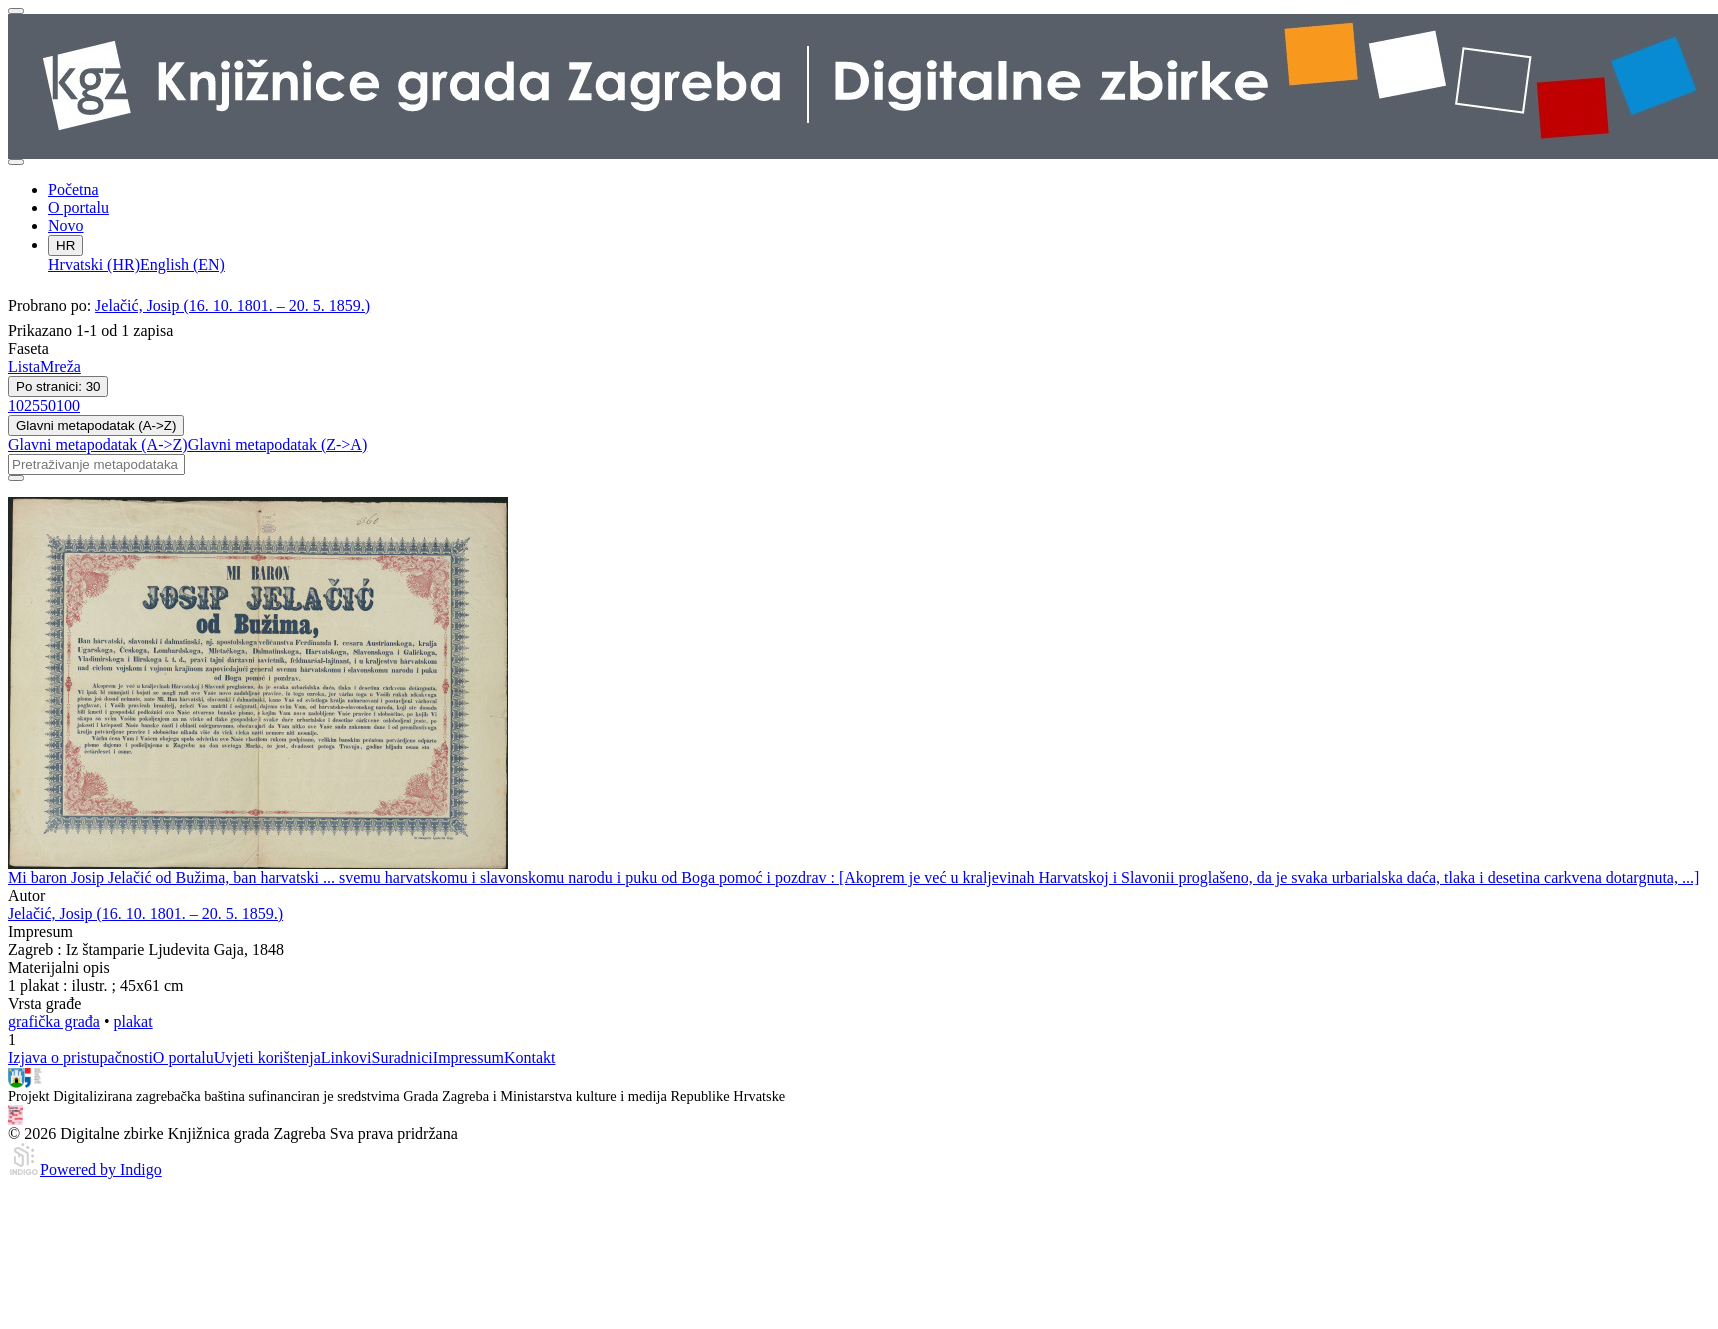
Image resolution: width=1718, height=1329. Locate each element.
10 (16, 405)
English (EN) (182, 264)
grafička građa (54, 1021)
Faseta (28, 348)
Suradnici (401, 1057)
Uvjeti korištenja (267, 1057)
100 (68, 405)
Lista (24, 366)
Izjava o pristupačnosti (80, 1057)
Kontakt (530, 1057)
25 (32, 405)
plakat (133, 1021)
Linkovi (346, 1057)
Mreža (60, 366)
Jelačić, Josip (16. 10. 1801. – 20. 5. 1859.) (232, 305)
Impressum (468, 1057)
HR (65, 245)
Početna (73, 189)
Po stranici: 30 (58, 386)
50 (48, 405)
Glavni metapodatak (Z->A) (278, 444)
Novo (66, 225)
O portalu (78, 207)
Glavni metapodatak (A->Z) (96, 425)
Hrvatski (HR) (94, 264)
